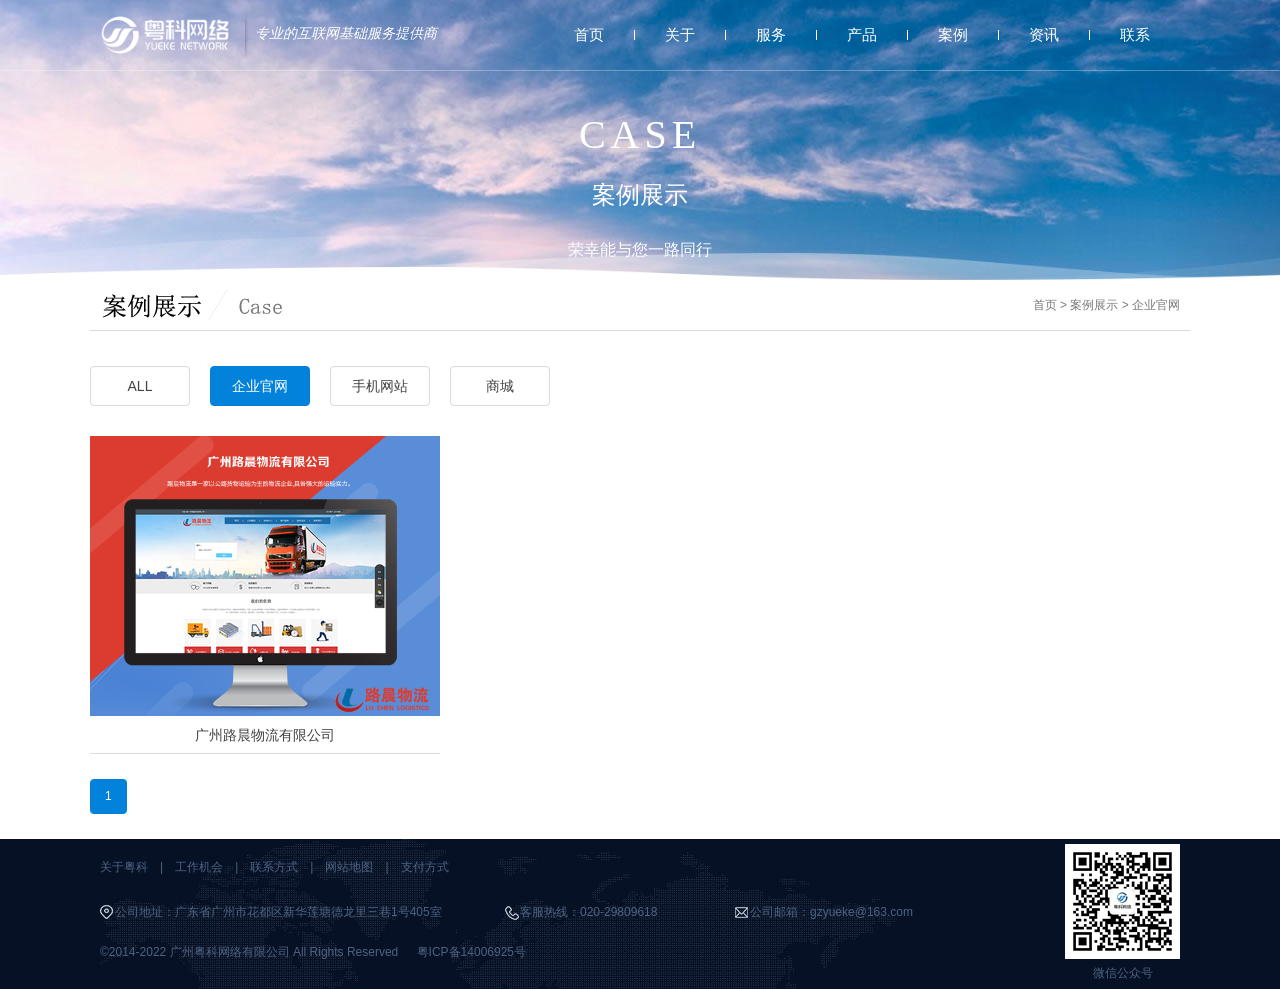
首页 (589, 34)
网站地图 (349, 867)
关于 (680, 34)
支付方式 (425, 867)
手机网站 (380, 386)
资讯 (1044, 34)
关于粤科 (124, 867)
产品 (862, 34)
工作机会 (199, 867)
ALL (140, 386)
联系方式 (274, 867)
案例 (953, 34)
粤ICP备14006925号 (471, 952)
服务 (771, 34)
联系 (1135, 34)
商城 (500, 386)
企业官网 (1156, 305)
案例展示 (1094, 305)
